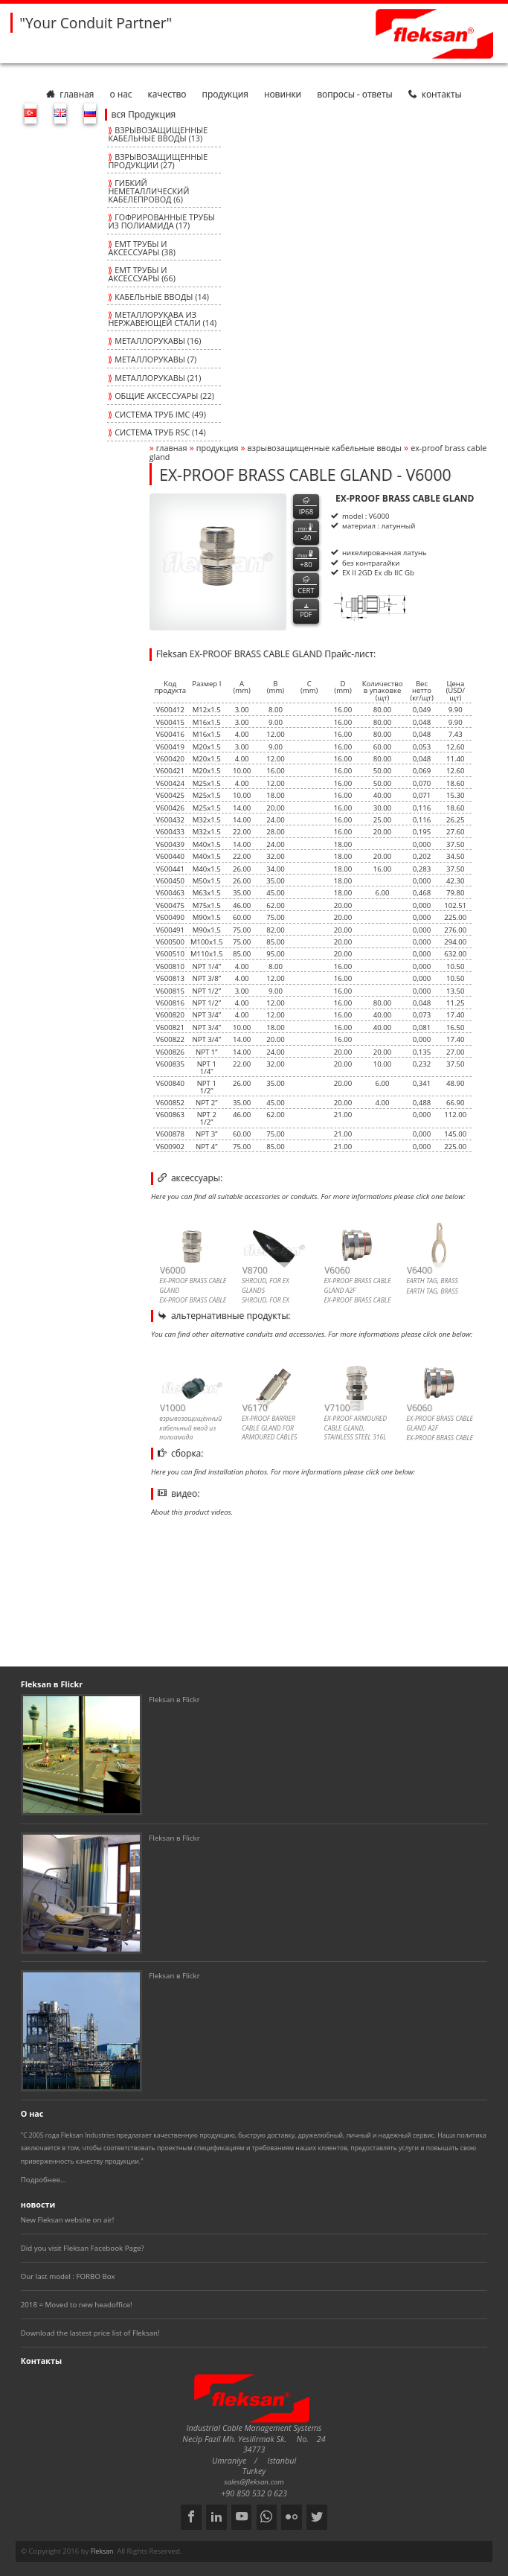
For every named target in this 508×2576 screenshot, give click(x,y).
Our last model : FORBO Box (68, 2276)
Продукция (225, 94)
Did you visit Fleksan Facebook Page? (82, 2248)
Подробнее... (43, 2180)
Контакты (435, 94)
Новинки (282, 94)
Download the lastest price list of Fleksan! (90, 2333)
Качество (167, 94)
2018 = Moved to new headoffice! (76, 2305)
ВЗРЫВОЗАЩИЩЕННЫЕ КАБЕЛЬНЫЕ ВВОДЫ (325, 447)
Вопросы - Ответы (354, 94)
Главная (70, 94)
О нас (120, 94)
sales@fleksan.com (254, 2482)
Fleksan (102, 2551)
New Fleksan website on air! (68, 2220)
